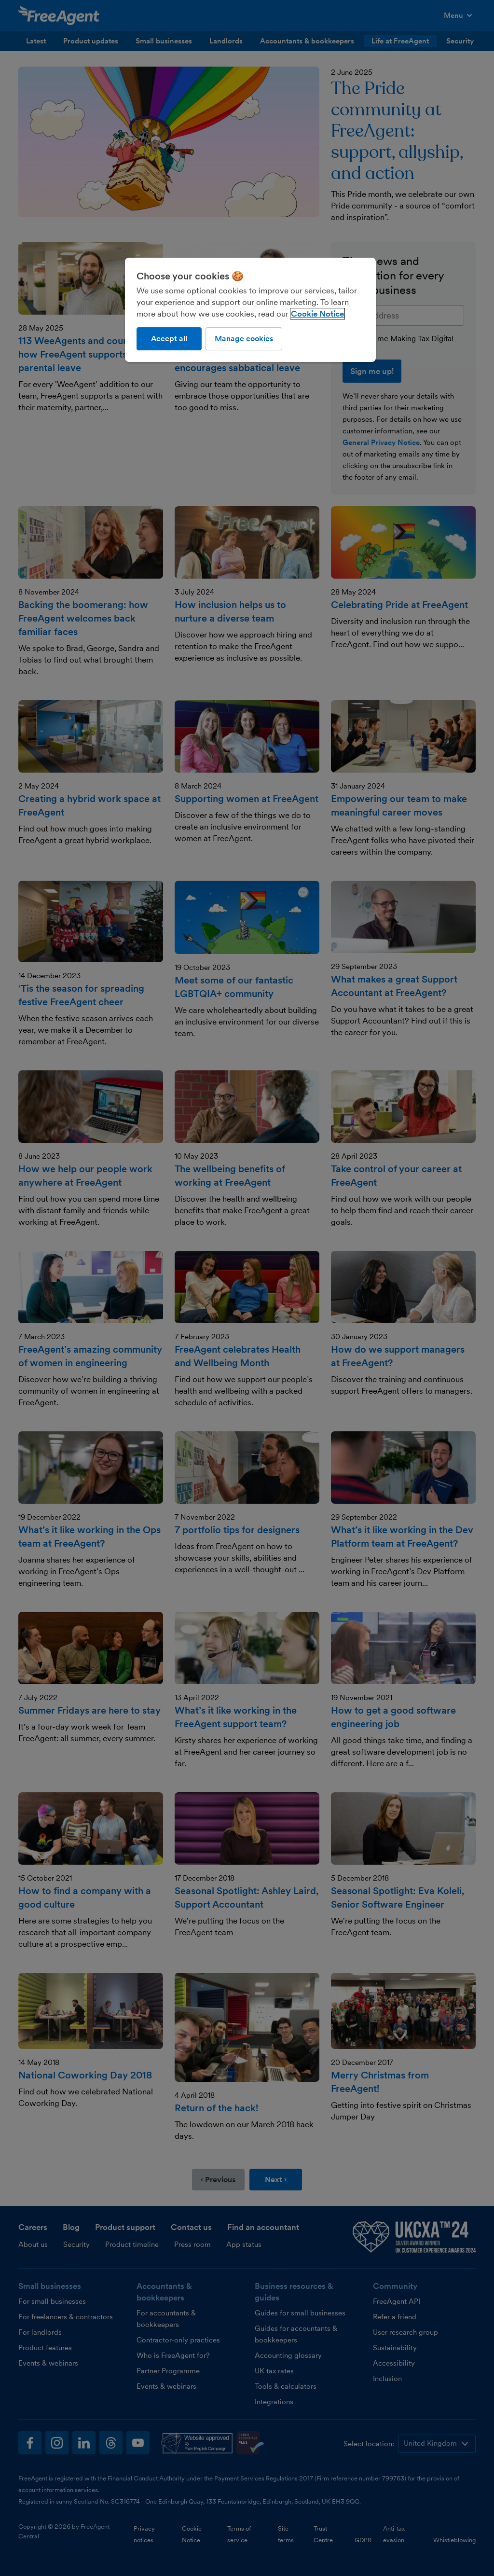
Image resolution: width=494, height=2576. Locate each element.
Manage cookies (244, 338)
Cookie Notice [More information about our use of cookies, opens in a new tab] (317, 314)
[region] (250, 310)
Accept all (169, 338)
